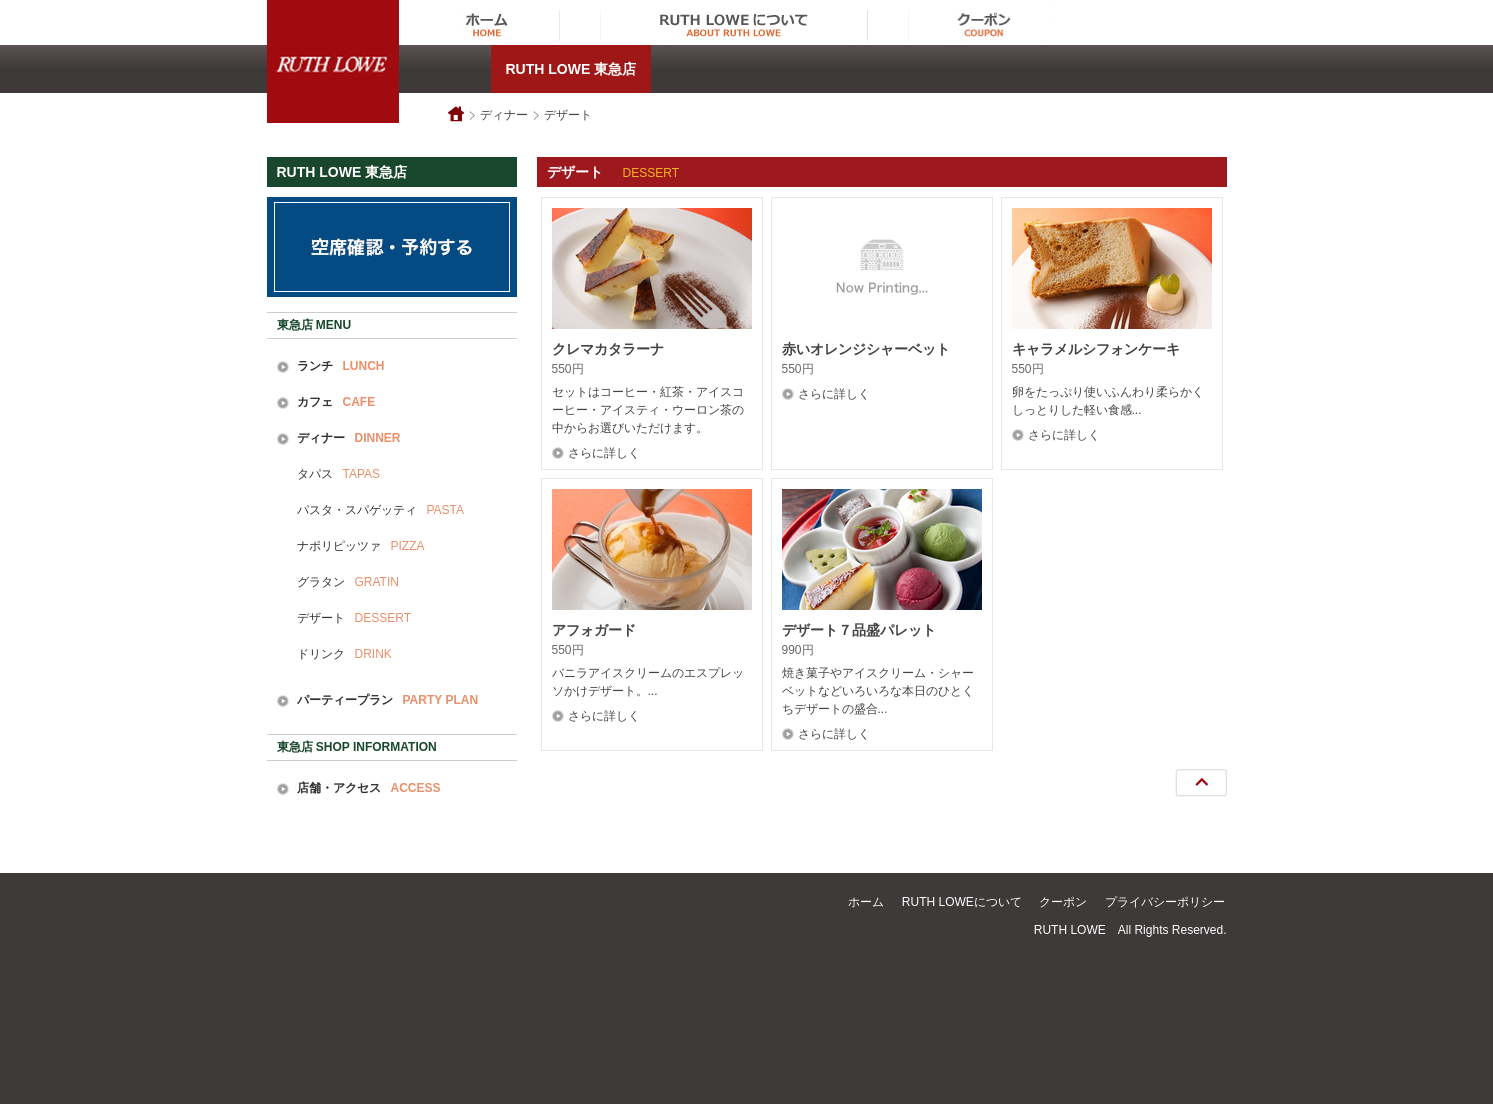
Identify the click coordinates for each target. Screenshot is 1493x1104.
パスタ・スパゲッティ (381, 510)
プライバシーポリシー (1165, 902)
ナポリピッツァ (361, 546)
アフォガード (594, 630)
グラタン (348, 582)
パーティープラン (388, 700)
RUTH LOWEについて (962, 902)
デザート (568, 115)
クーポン (1063, 902)
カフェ (336, 402)
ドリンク (344, 654)
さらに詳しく (604, 453)
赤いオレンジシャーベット (866, 349)
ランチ (341, 366)
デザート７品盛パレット (859, 630)
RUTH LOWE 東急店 (571, 69)
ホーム (866, 902)
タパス (339, 474)
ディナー (504, 115)
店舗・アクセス (369, 788)
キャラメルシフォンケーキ (1096, 349)
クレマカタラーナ (608, 349)
